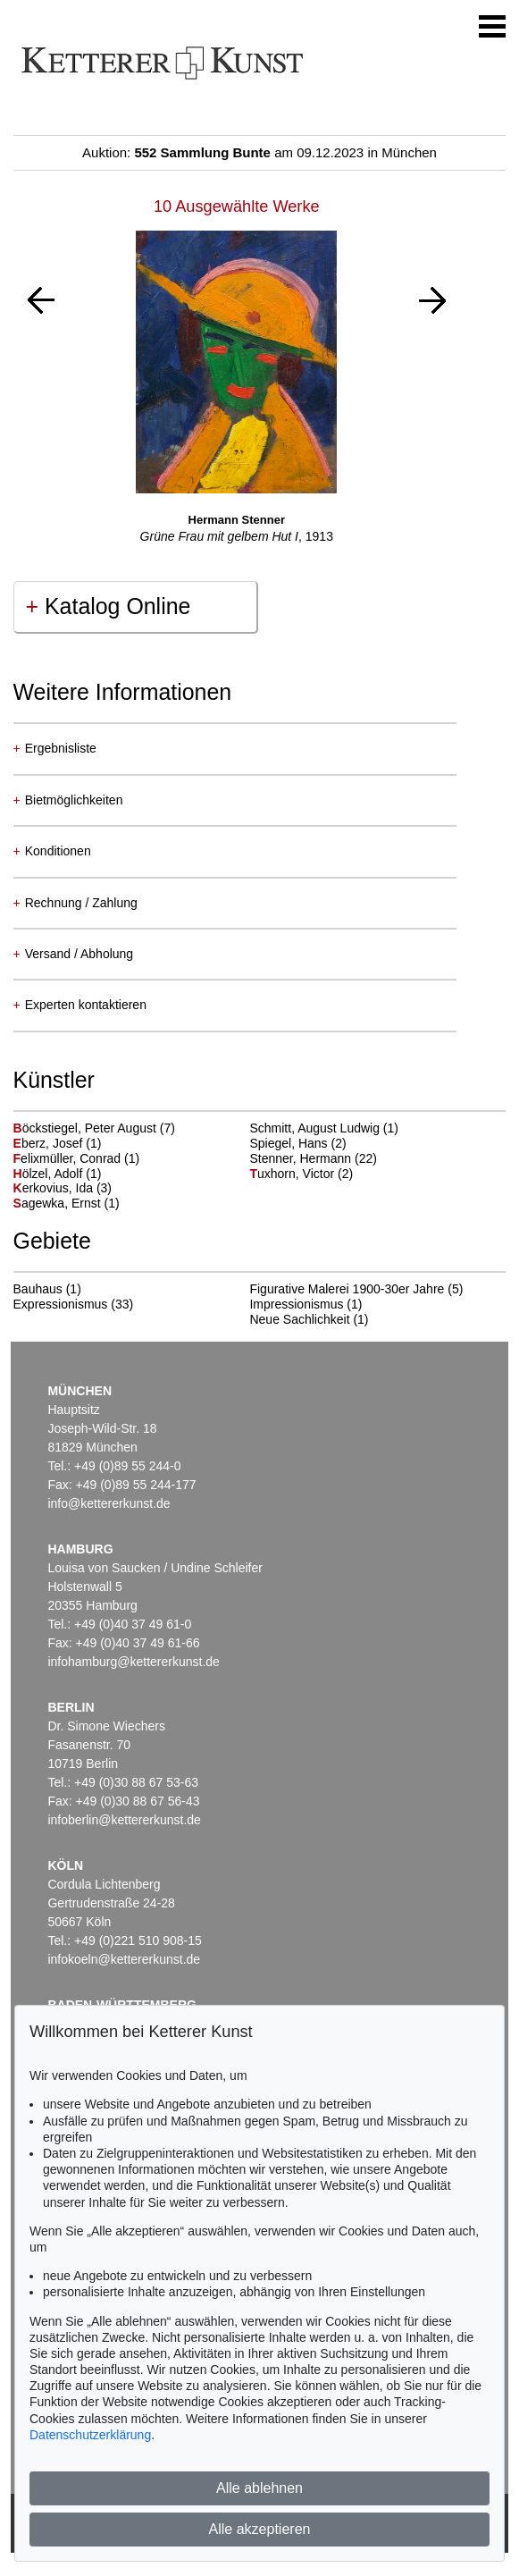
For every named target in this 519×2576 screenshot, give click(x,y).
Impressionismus (296, 1304)
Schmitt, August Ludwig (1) (323, 1128)
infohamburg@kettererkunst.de (133, 1661)
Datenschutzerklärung (90, 2435)
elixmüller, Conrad (69, 1158)
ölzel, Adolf (50, 1173)
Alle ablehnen (259, 2488)
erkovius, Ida (54, 1188)
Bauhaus (38, 1289)
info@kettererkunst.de (108, 1503)
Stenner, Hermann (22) (312, 1158)
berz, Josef (50, 1143)
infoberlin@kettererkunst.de (123, 1820)
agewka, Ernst (59, 1203)
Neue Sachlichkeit (299, 1319)
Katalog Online (108, 606)
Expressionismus (60, 1304)
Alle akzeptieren (260, 2529)
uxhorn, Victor (293, 1173)
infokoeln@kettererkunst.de (123, 1959)
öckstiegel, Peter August (86, 1128)
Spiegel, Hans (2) (297, 1143)
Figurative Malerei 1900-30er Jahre (346, 1289)
